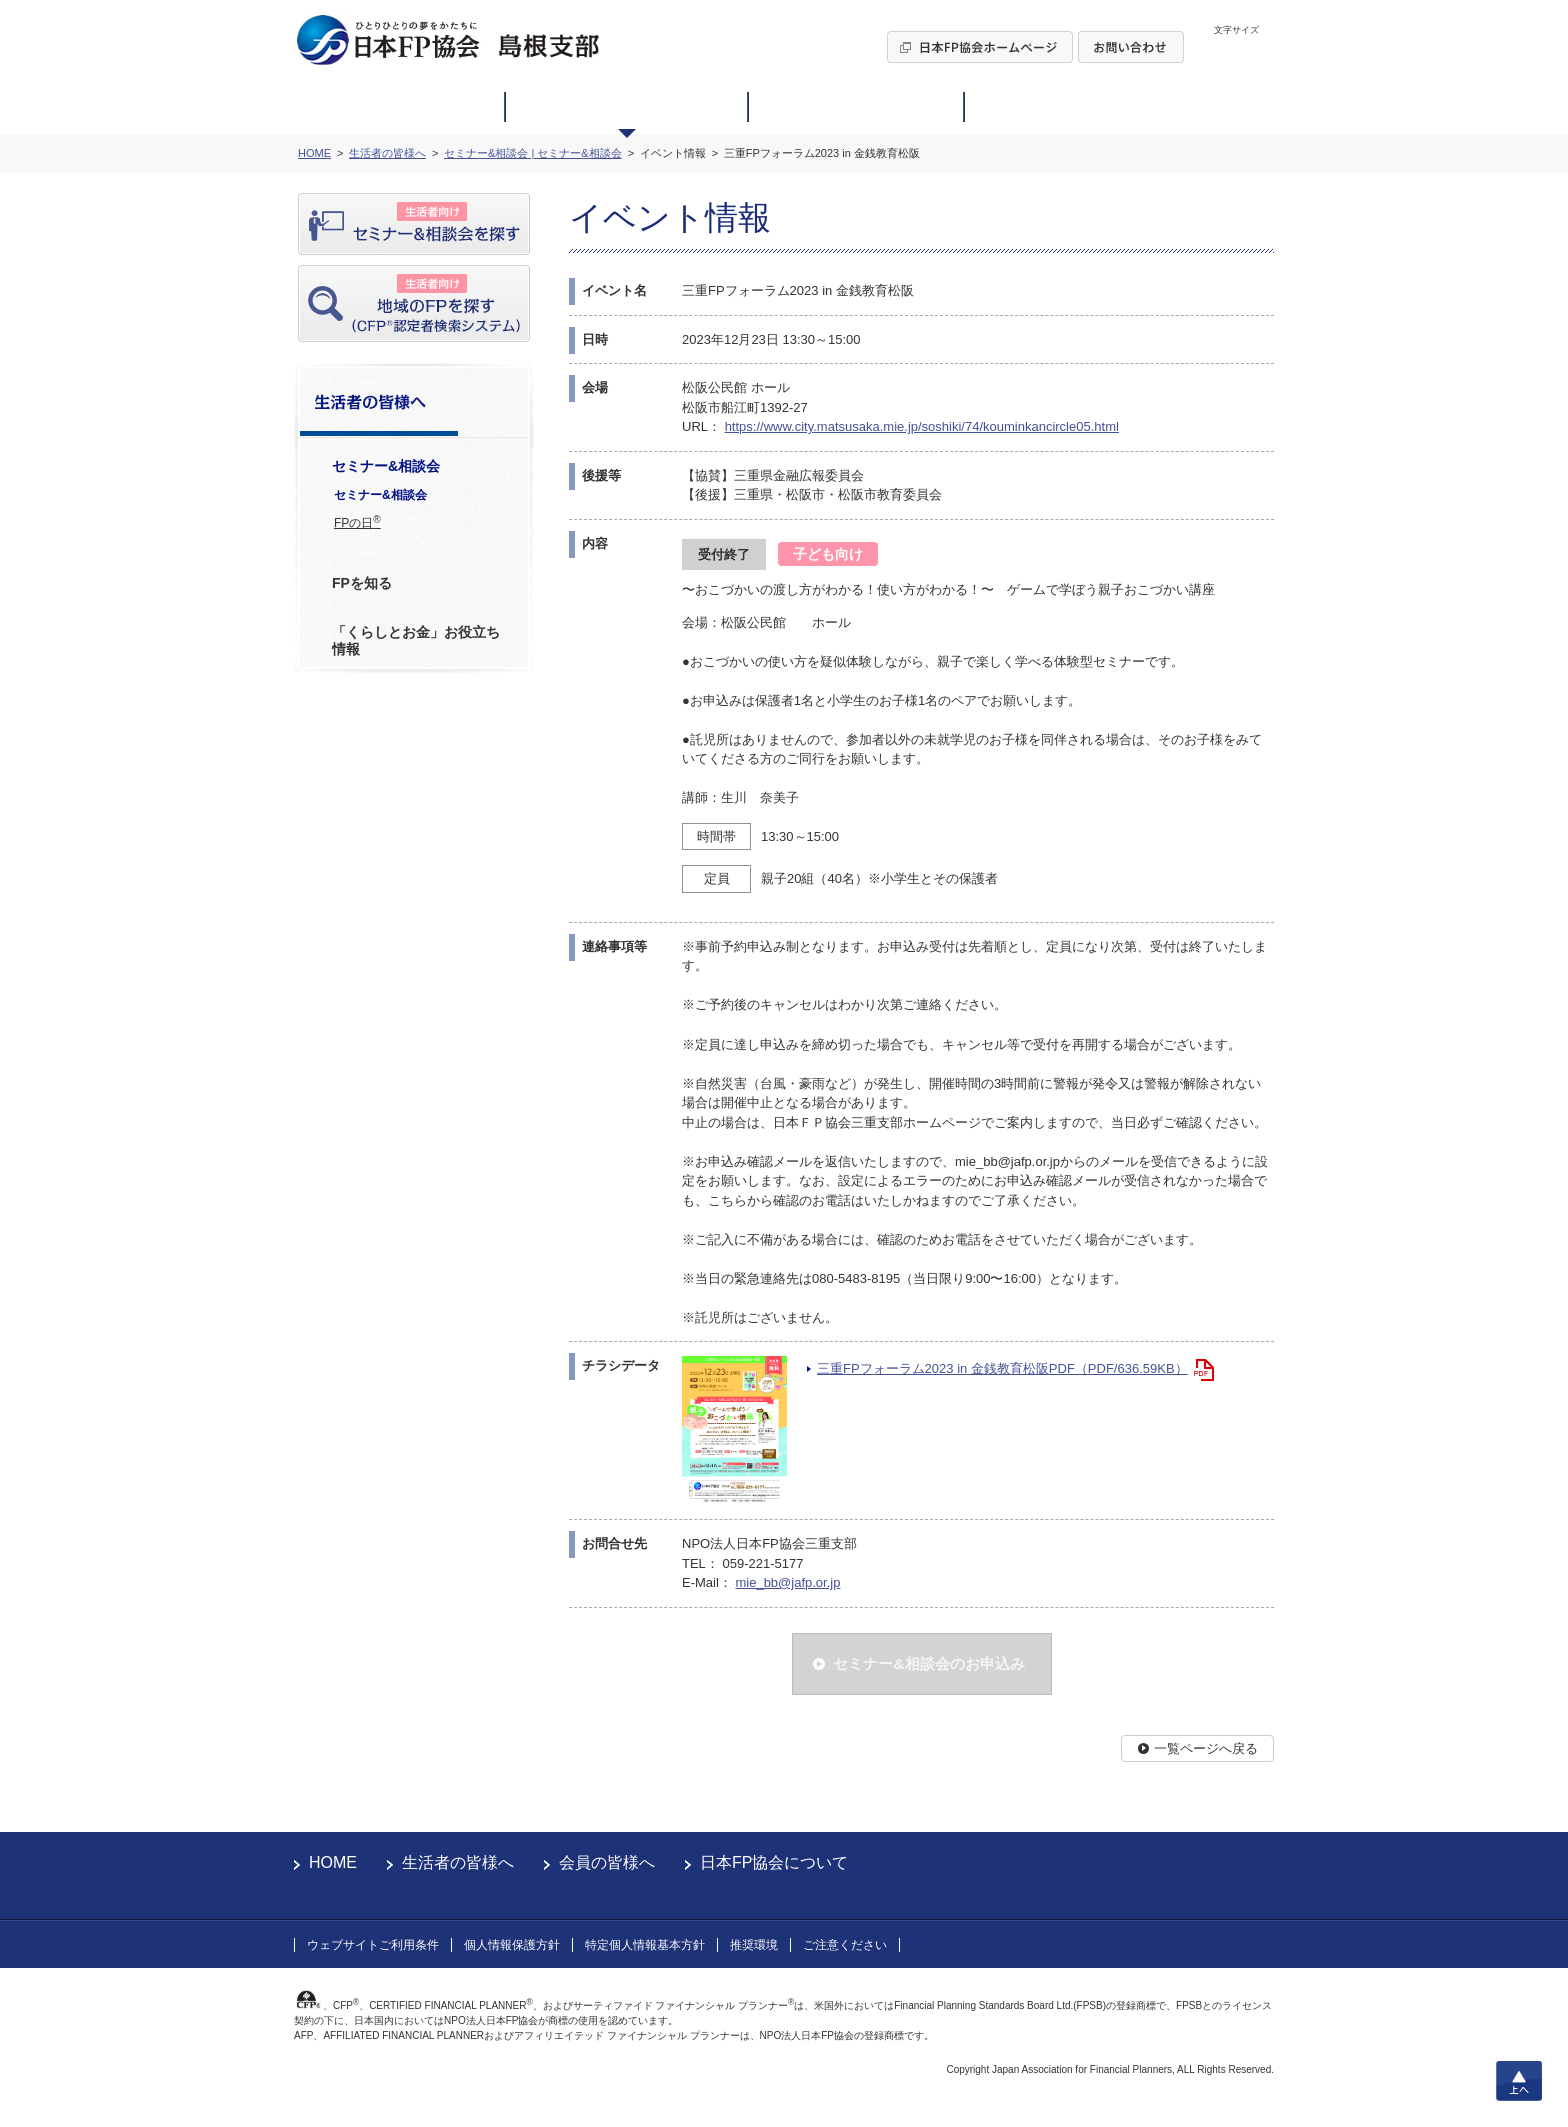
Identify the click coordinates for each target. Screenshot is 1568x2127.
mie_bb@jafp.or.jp (787, 1582)
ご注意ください (845, 1945)
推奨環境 (754, 1945)
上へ (1519, 2081)
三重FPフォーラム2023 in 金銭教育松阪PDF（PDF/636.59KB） (1002, 1368)
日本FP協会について (774, 1862)
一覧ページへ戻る (1206, 1748)
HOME (333, 1862)
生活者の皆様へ (458, 1862)
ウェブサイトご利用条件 (373, 1945)
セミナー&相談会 (380, 495)
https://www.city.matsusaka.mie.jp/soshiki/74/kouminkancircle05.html (922, 426)
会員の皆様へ (607, 1862)
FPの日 (357, 522)
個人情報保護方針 (512, 1945)
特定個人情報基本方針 (645, 1945)
